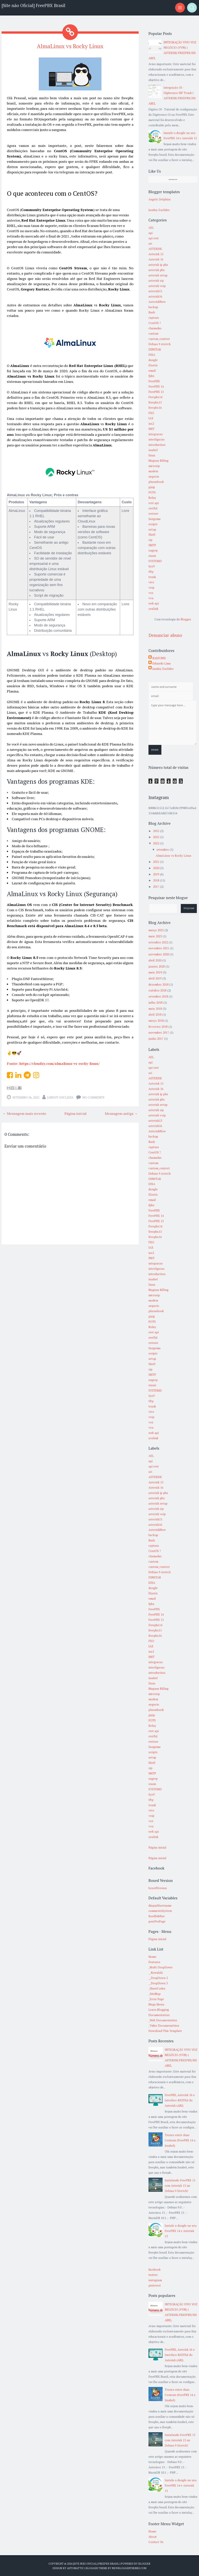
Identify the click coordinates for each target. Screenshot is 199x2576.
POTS (152, 492)
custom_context (159, 339)
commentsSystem (160, 1911)
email (152, 370)
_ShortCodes (156, 1988)
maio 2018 (155, 1008)
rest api (153, 503)
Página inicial (75, 1113)
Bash (151, 312)
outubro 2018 (157, 990)
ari (150, 243)
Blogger (186, 619)
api (150, 233)
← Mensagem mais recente (24, 1113)
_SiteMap (154, 1994)
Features (154, 1962)
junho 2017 (155, 1038)
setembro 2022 (158, 942)
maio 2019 (155, 972)
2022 (156, 843)
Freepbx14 (155, 397)
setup (152, 529)
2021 (156, 862)
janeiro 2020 (156, 966)
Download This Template (165, 2031)
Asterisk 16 (155, 259)
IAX (150, 418)
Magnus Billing (158, 460)
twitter (153, 2275)
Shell (151, 534)
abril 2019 (155, 978)
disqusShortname (160, 1905)
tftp (151, 571)
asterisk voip (157, 286)
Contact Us (155, 2542)
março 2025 (156, 930)
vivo (151, 582)
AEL (151, 227)
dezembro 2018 (158, 984)
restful (152, 508)
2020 (156, 868)
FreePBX (154, 381)
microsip (154, 466)
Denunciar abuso (165, 635)
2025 (156, 831)
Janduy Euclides (60, 1097)
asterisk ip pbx (158, 265)
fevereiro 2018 (158, 1027)
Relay (152, 498)
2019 (156, 874)
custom (153, 333)
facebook (154, 2269)
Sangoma (154, 519)
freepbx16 (155, 408)
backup (153, 307)
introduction (156, 445)
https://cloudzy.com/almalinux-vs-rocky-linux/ (53, 1062)
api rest (153, 238)
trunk (152, 577)
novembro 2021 (158, 948)
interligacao (156, 439)
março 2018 (156, 1020)
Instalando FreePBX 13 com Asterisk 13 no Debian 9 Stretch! (180, 2185)
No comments (93, 1097)
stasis (152, 556)
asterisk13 (155, 291)
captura (153, 317)
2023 (156, 837)
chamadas (155, 328)
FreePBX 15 (156, 392)
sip (150, 540)
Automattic (75, 2568)
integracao (155, 434)
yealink (153, 609)
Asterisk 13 (155, 254)
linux (151, 455)
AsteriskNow (157, 302)
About (152, 2537)
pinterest (154, 2285)
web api (153, 603)
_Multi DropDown (160, 1967)
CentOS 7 (154, 323)
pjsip (151, 487)
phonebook (156, 482)
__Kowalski (155, 1972)
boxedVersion (157, 1888)
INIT (151, 429)
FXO (151, 413)
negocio (153, 476)
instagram (155, 2280)
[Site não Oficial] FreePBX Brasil (33, 5)
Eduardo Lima (161, 663)
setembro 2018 (158, 996)
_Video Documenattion (163, 2025)
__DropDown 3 (158, 1983)
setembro (162, 849)
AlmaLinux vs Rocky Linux (70, 46)
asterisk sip (156, 280)
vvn (150, 598)
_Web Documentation (162, 2020)
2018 (156, 880)
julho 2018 (155, 1002)
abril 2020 (155, 960)
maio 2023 (155, 936)
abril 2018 (155, 1014)
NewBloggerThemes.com (129, 2568)
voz (150, 593)
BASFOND (159, 658)
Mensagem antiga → (121, 1113)
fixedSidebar (156, 1916)
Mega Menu (156, 2004)
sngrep (153, 550)
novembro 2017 (158, 1032)
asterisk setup (157, 275)
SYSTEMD (155, 561)
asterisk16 (155, 296)
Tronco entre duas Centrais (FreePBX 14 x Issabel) (180, 2140)
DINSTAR (154, 349)
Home (152, 1957)
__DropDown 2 (158, 1978)
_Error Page (156, 1999)
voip (151, 587)
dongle (153, 360)
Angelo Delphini (159, 199)
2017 (156, 886)
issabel (153, 450)
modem (153, 471)
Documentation (158, 2015)
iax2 (151, 423)
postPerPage (157, 1921)
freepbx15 (155, 402)
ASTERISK (155, 249)
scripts (152, 524)
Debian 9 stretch (159, 344)
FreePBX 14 (156, 386)
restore (153, 513)
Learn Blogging (158, 2010)
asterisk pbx (156, 270)
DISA (151, 355)
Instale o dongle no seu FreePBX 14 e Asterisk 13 (180, 2231)
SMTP (152, 545)
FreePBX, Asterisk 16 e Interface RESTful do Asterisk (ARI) (180, 2100)
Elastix (153, 365)
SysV (151, 566)
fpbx (151, 376)
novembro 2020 (158, 954)
